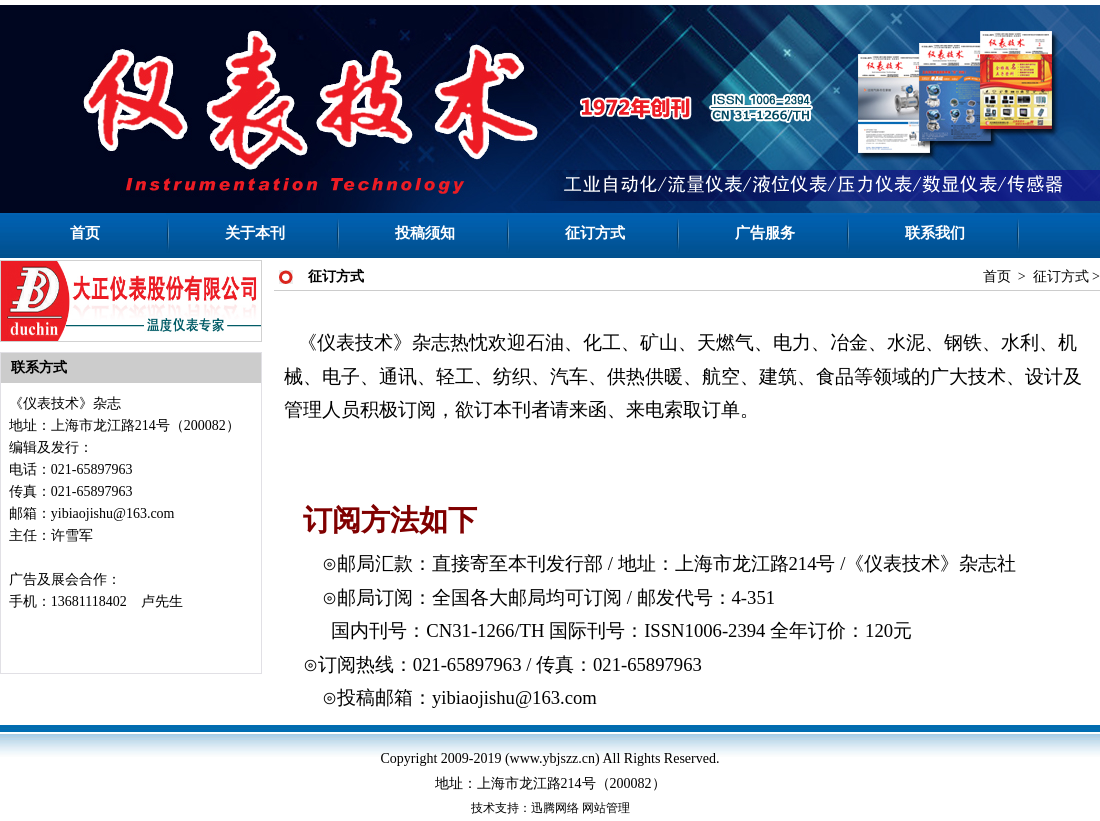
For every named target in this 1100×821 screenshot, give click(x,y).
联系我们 (935, 233)
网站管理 (606, 808)
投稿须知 (425, 233)
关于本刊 (255, 233)
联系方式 (39, 367)
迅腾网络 (555, 808)
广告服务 (765, 233)
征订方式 (595, 233)
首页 (85, 233)
